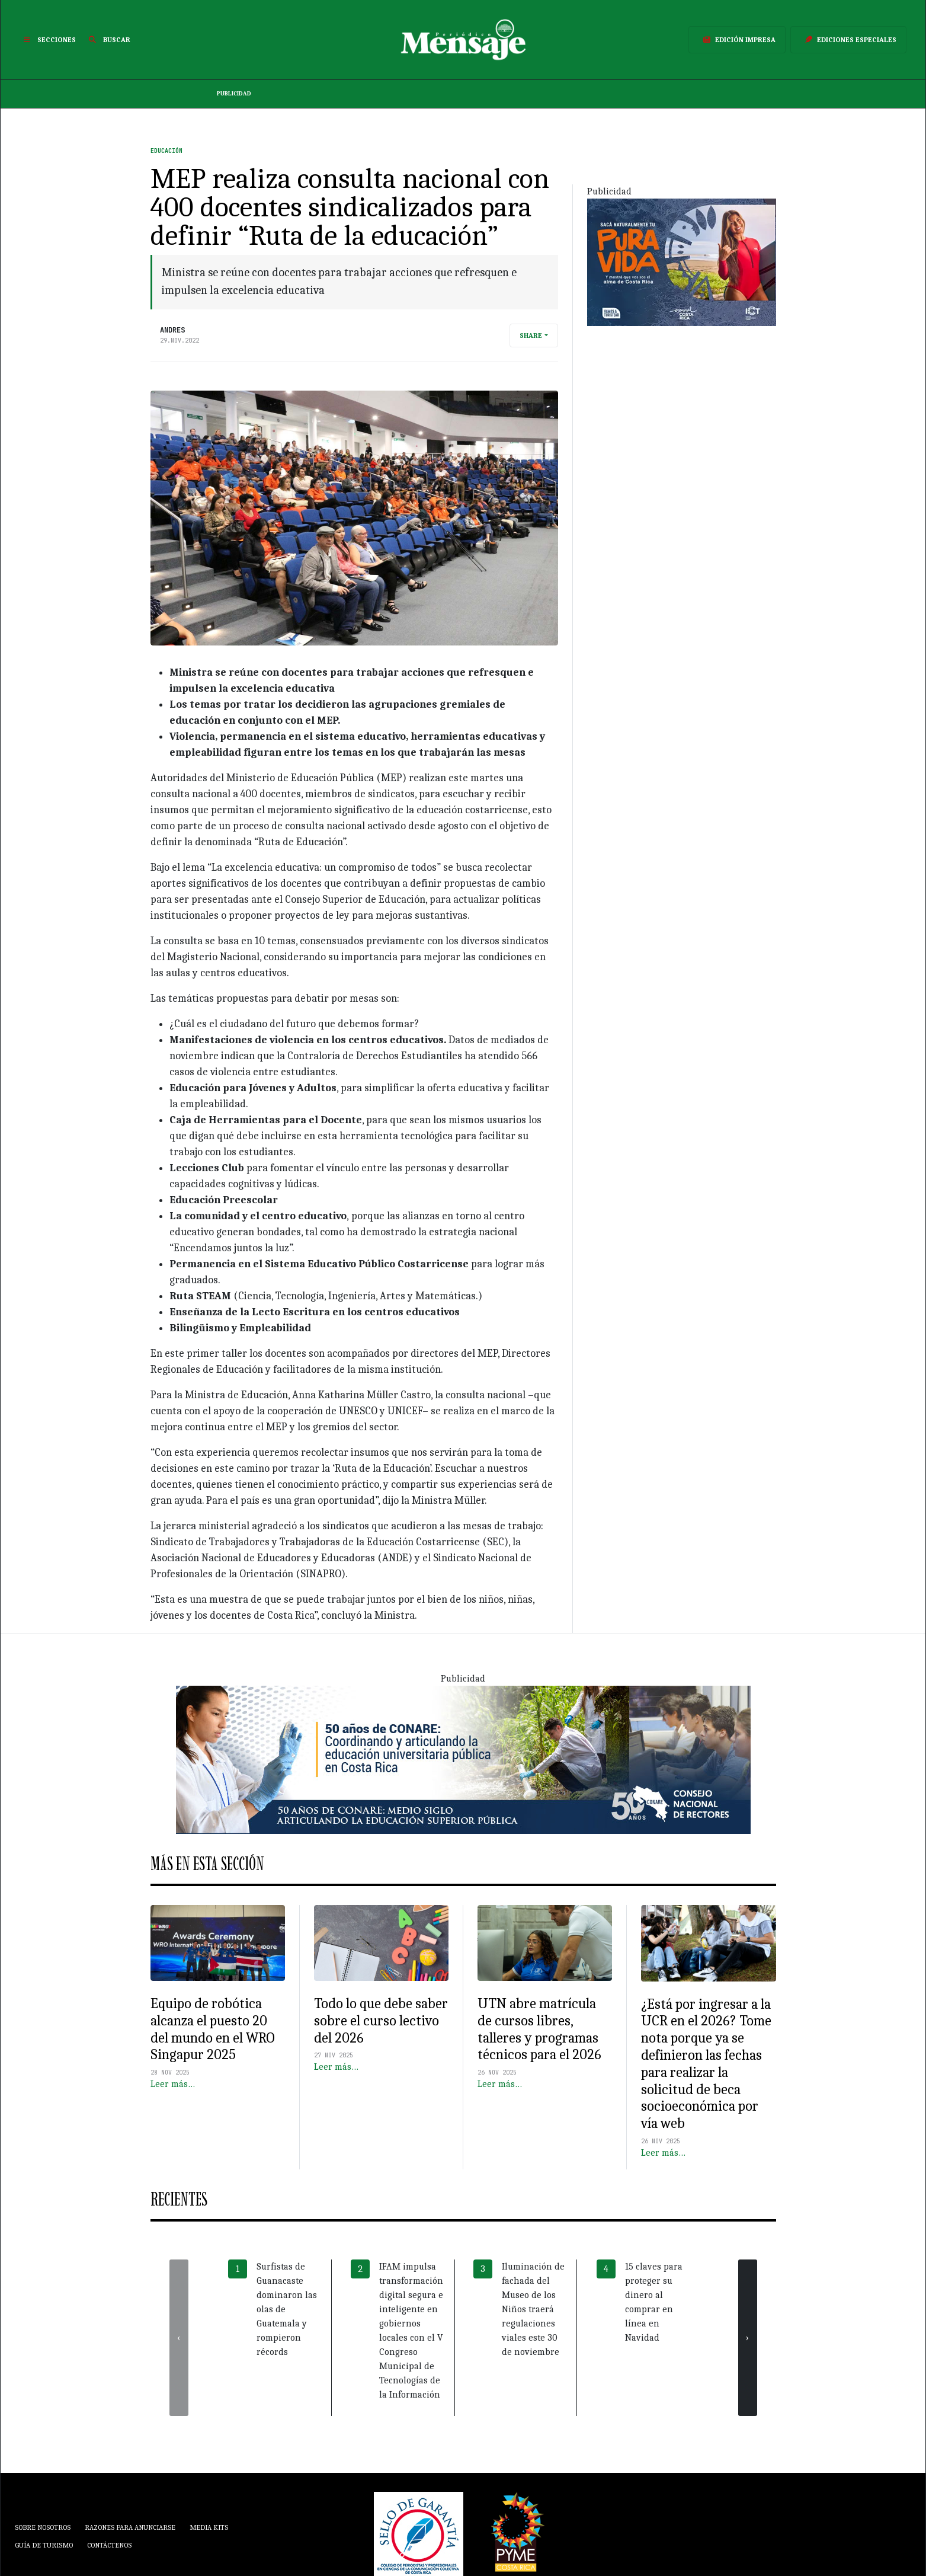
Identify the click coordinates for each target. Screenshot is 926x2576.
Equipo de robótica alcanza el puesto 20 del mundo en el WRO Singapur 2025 (212, 2029)
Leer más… (172, 2084)
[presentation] (178, 2337)
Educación (166, 151)
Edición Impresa (737, 39)
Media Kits (209, 2527)
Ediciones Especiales (848, 39)
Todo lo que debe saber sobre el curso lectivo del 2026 (381, 2020)
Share (531, 335)
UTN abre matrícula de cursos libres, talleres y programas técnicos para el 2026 (539, 2029)
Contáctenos (109, 2545)
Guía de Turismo (44, 2545)
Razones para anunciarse (130, 2527)
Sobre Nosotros (43, 2527)
